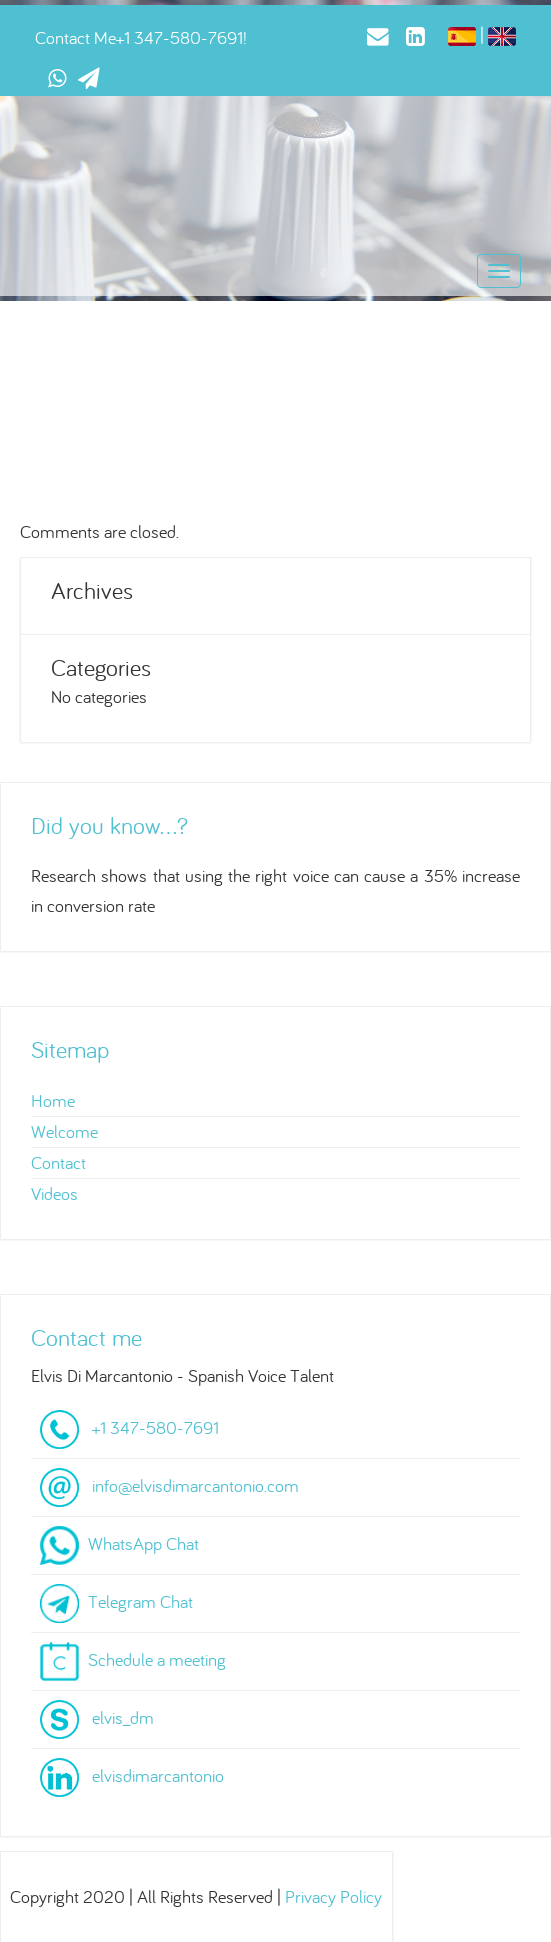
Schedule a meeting (157, 1659)
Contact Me (75, 37)
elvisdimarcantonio (158, 1775)
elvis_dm (123, 1717)
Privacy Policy (333, 1896)
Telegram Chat (140, 1601)
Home (53, 1100)
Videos (54, 1193)
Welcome (64, 1131)
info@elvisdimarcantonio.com (195, 1485)
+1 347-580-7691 (179, 37)
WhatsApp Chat (143, 1543)
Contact (58, 1162)
